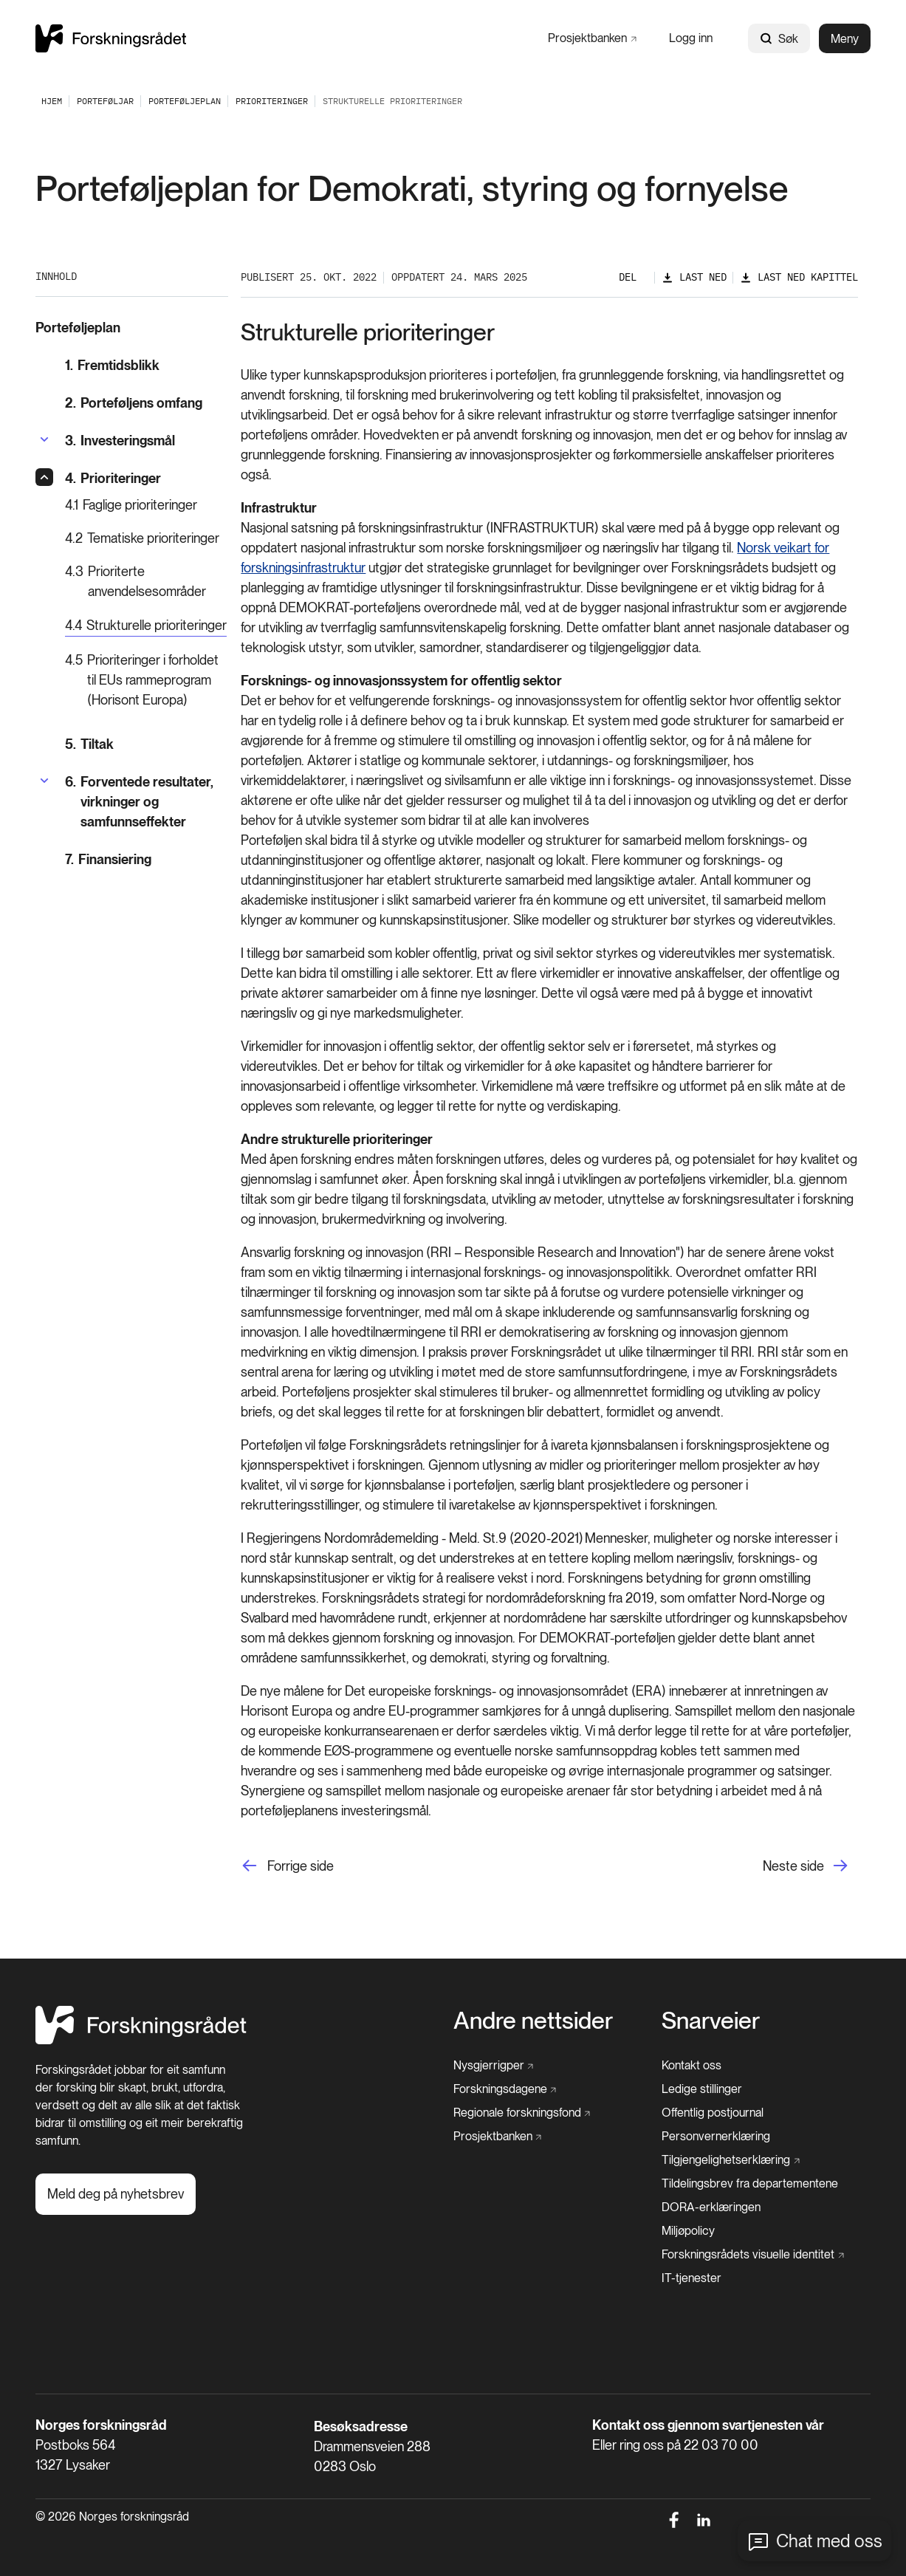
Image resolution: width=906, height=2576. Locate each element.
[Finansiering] (146, 859)
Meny (845, 39)
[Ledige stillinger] (702, 2089)
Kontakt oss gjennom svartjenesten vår (708, 2425)
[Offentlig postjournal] (712, 2113)
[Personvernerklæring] (716, 2136)
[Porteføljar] (105, 100)
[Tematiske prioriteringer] (146, 538)
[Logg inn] (691, 38)
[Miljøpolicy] (688, 2231)
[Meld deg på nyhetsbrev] (115, 2194)
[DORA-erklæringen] (711, 2207)
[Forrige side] (287, 1866)
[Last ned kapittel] (799, 277)
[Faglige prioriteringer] (146, 505)
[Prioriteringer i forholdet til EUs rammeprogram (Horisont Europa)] (146, 680)
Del (627, 277)
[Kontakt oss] (691, 2066)
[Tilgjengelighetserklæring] (731, 2160)
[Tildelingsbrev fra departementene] (750, 2184)
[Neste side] (810, 1866)
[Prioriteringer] (272, 100)
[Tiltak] (146, 744)
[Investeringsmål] (120, 441)
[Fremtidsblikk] (146, 365)
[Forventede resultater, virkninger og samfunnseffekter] (146, 802)
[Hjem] (141, 2040)
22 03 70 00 (721, 2445)
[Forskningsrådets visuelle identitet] (753, 2255)
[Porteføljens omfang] (146, 403)
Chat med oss (829, 2541)
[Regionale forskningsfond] (522, 2113)
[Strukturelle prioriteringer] (146, 625)
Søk (779, 39)
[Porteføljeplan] (184, 100)
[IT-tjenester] (691, 2278)
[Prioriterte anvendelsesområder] (146, 581)
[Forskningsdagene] (505, 2089)
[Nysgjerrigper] (493, 2066)
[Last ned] (694, 277)
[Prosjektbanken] (592, 38)
